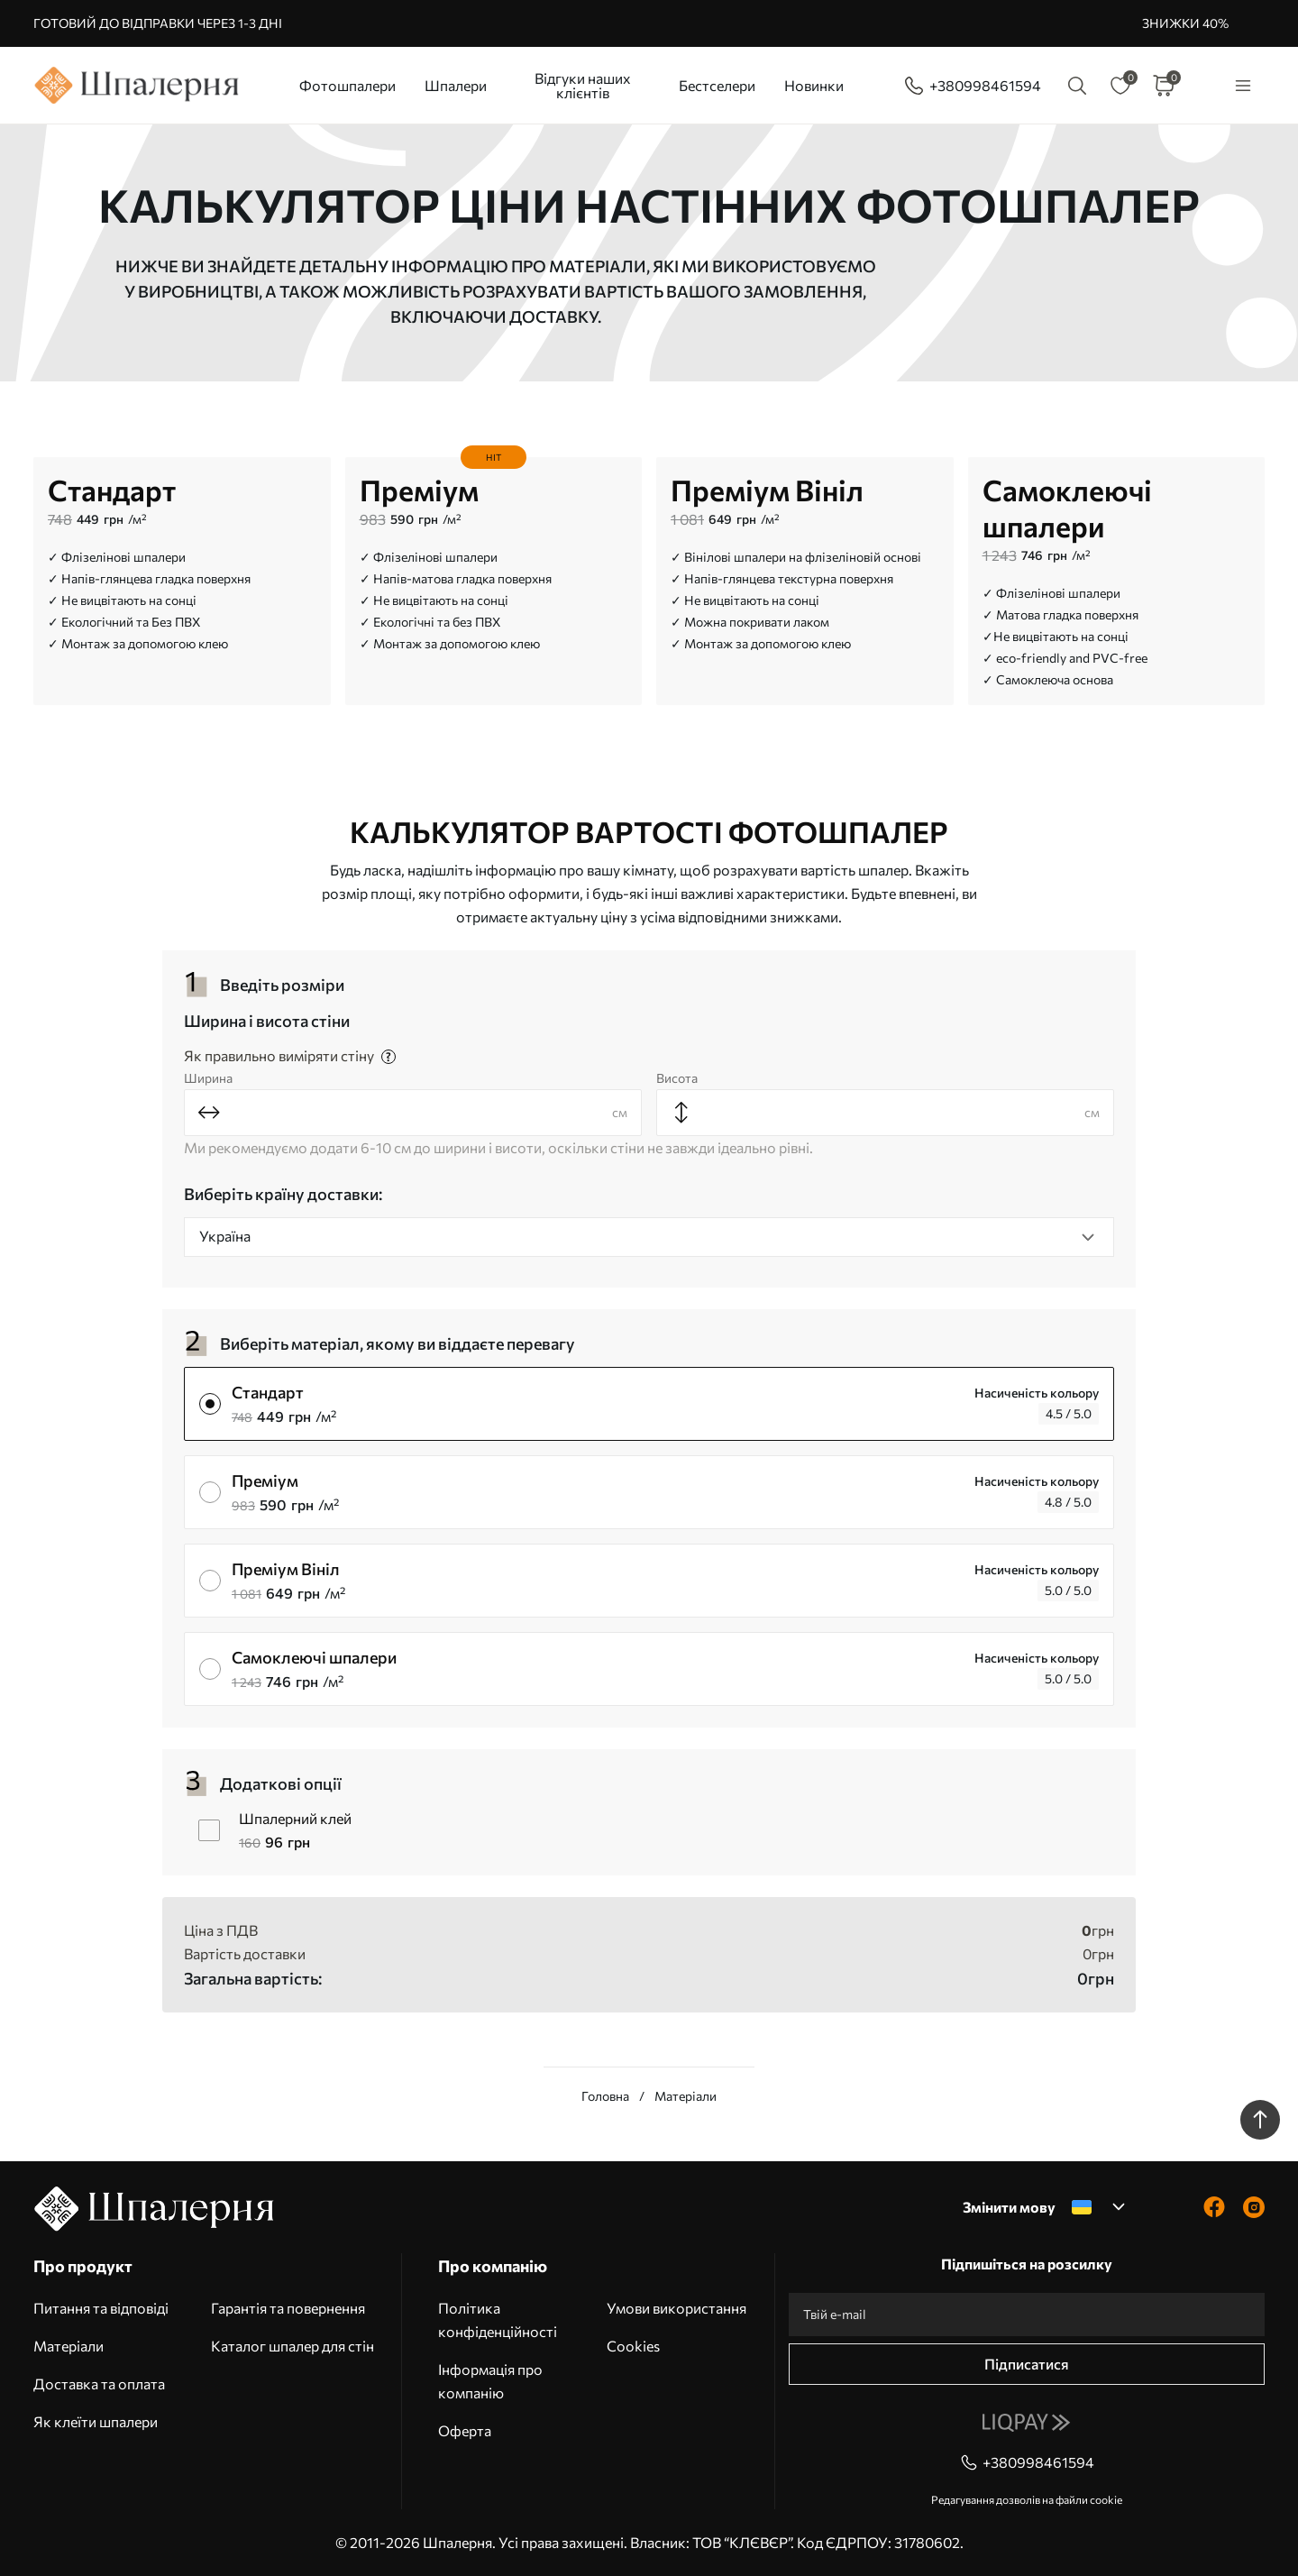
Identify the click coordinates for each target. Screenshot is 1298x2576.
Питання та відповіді (101, 2307)
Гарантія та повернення (288, 2307)
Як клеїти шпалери (95, 2421)
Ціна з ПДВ (221, 1930)
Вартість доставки (245, 1953)
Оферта (464, 2430)
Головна (605, 2096)
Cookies (633, 2345)
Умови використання (676, 2307)
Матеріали (68, 2345)
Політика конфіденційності (497, 2319)
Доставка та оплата (99, 2383)
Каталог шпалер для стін (292, 2345)
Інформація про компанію (490, 2381)
